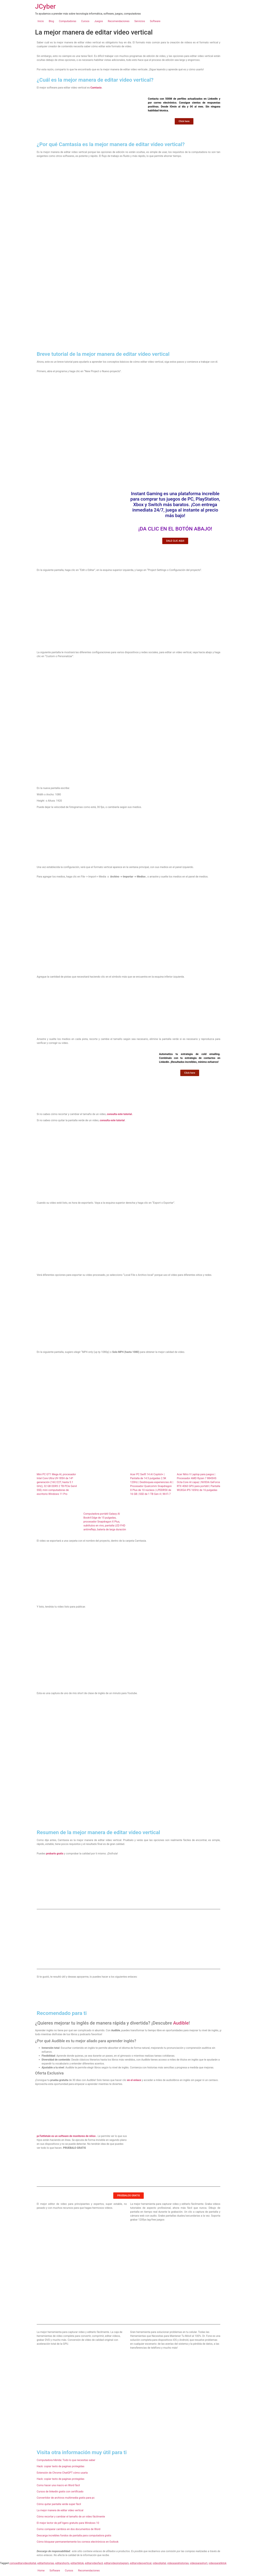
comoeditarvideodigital (22, 2563)
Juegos (98, 21)
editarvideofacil (94, 2563)
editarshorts (62, 2563)
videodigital (159, 2563)
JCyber (45, 6)
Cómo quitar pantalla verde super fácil (59, 2504)
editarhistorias (45, 2563)
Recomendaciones (118, 21)
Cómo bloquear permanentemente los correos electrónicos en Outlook (78, 2541)
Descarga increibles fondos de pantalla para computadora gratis (74, 2535)
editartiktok (77, 2563)
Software (155, 21)
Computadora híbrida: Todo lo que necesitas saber (66, 2460)
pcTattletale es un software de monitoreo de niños (66, 2136)
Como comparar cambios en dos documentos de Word (68, 2529)
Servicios (139, 21)
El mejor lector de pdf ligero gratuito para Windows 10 (68, 2522)
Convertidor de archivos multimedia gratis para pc (66, 2497)
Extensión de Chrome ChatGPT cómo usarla (62, 2472)
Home (41, 2570)
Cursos (85, 21)
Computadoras (67, 21)
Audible (181, 2023)
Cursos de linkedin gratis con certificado (60, 2491)
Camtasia (96, 87)
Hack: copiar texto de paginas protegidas (60, 2466)
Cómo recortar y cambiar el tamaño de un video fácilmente (71, 2516)
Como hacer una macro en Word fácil (58, 2485)
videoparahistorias (178, 2563)
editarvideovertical (140, 2563)
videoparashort (198, 2563)
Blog (51, 21)
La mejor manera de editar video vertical (60, 2510)
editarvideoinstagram (116, 2563)
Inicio (41, 21)
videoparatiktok (217, 2563)
